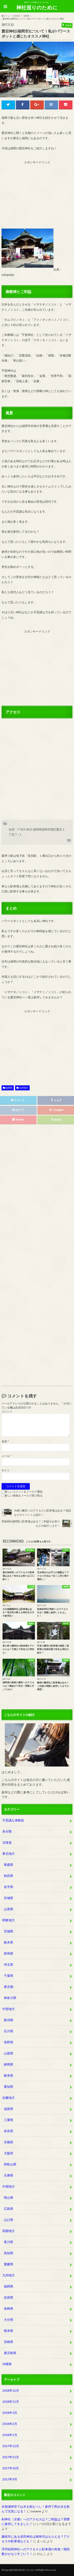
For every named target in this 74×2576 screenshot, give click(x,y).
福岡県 (8, 1087)
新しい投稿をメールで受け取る (24, 1495)
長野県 (8, 2042)
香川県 (8, 2242)
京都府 (8, 2142)
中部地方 (8, 2009)
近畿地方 (8, 2097)
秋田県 (8, 1875)
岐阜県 (8, 2075)
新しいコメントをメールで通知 (24, 1491)
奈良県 (8, 2131)
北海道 (7, 1842)
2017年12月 (10, 2446)
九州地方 (23, 1087)
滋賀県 (8, 2109)
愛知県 (8, 2086)
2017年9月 (9, 2479)
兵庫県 (8, 2175)
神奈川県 (10, 1998)
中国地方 (8, 2186)
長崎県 (8, 2308)
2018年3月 (9, 2412)
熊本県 (8, 2330)
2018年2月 (9, 2424)
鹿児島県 (10, 2353)
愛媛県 (8, 2264)
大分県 (8, 2319)
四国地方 (8, 2231)
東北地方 (8, 1853)
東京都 (8, 1986)
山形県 (8, 1909)
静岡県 (8, 2064)
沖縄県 (7, 2364)
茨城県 (8, 1931)
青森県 (8, 1864)
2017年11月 (10, 2457)
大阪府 (8, 2153)
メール (6, 1456)
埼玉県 (8, 1964)
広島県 (8, 2208)
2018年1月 (9, 2435)
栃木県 (8, 1942)
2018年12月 (10, 2390)
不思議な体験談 (13, 1820)
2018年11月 (10, 2401)
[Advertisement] (37, 194)
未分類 (7, 1831)
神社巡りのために (37, 7)
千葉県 (8, 1975)
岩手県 (8, 1887)
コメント (7, 1411)
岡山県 (8, 2197)
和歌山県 (10, 2164)
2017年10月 (10, 2468)
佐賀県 (8, 2297)
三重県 (8, 2120)
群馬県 (8, 1953)
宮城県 (8, 1898)
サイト (6, 1470)
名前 (5, 1441)
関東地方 (8, 1920)
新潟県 (8, 2020)
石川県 (8, 2031)
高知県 (8, 2253)
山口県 (8, 2219)
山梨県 (8, 2053)
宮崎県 (8, 2342)
